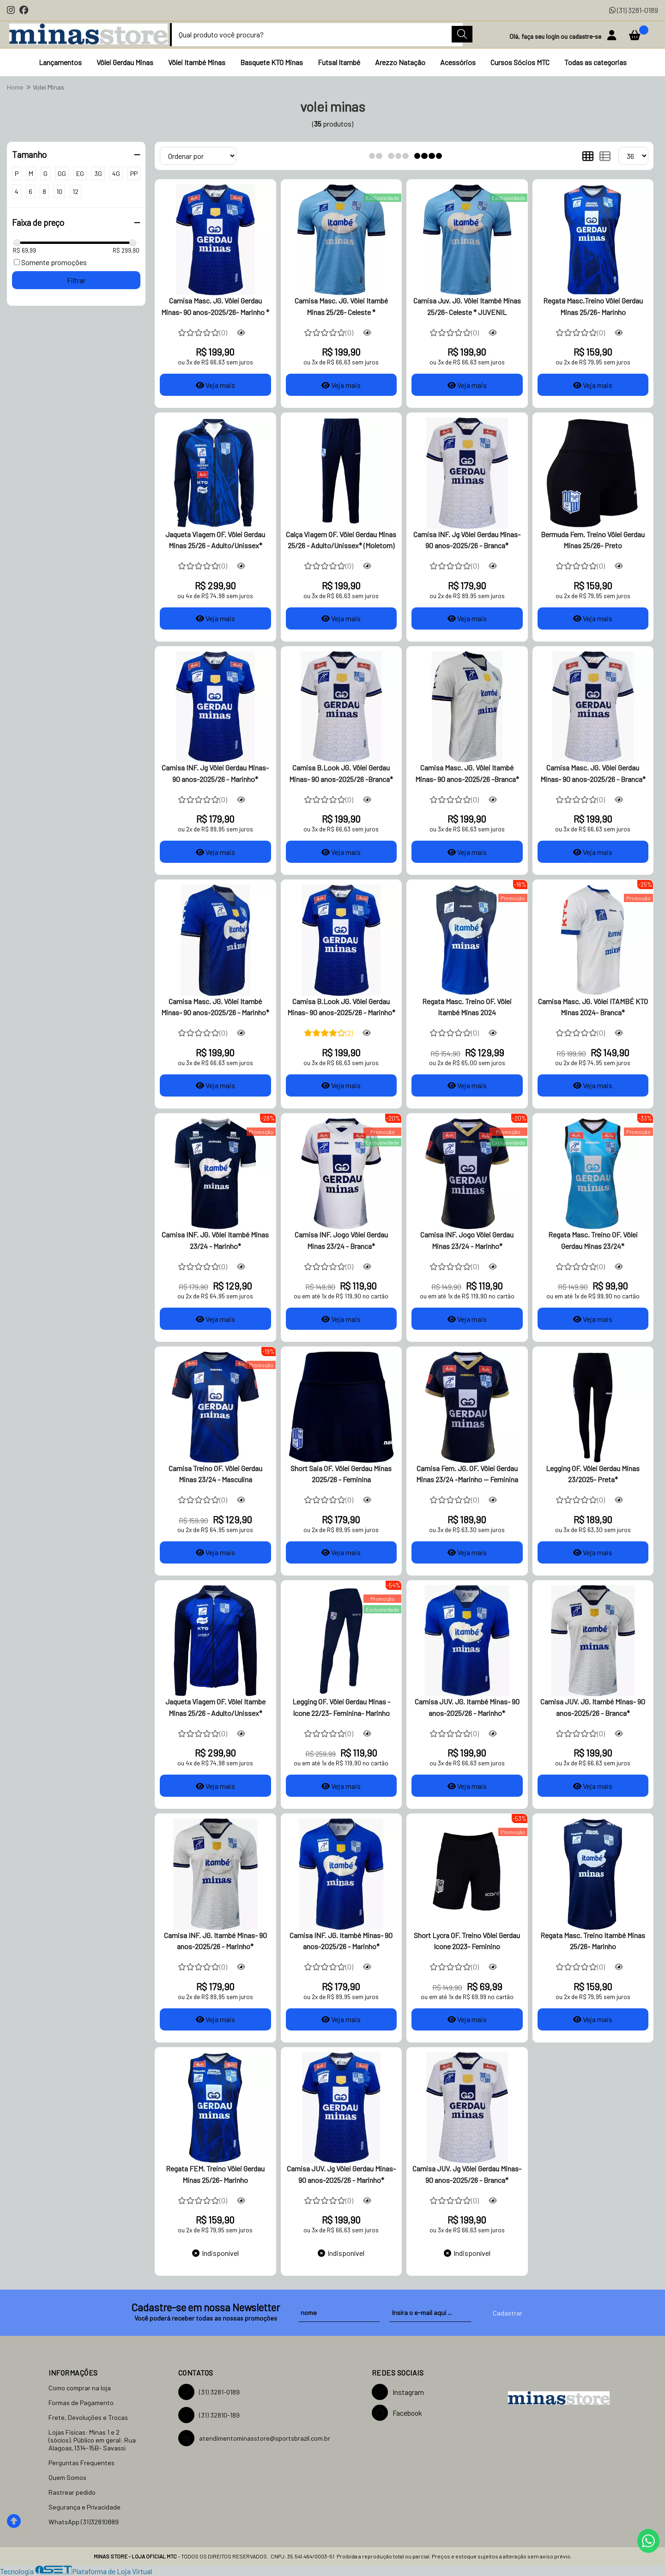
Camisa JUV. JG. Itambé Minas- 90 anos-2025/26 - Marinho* (467, 1707)
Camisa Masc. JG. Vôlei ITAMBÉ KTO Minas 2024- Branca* (593, 1007)
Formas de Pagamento (81, 2402)
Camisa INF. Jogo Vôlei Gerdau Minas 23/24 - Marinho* (467, 1240)
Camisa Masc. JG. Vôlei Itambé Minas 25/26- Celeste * (341, 306)
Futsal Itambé (339, 62)
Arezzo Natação (400, 62)
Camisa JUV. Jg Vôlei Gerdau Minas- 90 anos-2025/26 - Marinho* (341, 2174)
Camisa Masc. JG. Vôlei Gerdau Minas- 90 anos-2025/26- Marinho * (215, 306)
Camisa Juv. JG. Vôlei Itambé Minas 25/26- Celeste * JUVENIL (467, 306)
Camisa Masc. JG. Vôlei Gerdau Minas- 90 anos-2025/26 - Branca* (593, 773)
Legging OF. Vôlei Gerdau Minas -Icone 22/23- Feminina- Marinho (341, 1707)
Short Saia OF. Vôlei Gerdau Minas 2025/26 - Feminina (341, 1474)
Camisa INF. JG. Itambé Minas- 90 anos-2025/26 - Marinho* (215, 1941)
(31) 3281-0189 (633, 10)
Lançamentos (60, 62)
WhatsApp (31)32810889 (83, 2522)
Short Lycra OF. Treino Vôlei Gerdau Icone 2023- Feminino (467, 1941)
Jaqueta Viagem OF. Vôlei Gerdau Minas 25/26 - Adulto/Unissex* (215, 540)
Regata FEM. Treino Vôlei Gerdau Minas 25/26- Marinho (215, 2174)
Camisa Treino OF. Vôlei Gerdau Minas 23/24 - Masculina (215, 1474)
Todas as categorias (595, 62)
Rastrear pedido (72, 2492)
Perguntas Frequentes (81, 2463)
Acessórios (458, 62)
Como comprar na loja (79, 2388)
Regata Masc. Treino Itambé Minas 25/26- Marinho (592, 1941)
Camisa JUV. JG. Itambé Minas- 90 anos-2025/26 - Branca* (592, 1707)
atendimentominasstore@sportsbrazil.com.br (254, 2438)
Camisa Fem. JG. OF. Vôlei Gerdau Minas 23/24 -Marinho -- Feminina (467, 1474)
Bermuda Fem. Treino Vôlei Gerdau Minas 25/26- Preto (593, 540)
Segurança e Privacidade (84, 2507)
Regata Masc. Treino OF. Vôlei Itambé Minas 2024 (467, 1007)
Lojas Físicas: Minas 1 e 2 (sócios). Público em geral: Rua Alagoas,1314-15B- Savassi (92, 2440)
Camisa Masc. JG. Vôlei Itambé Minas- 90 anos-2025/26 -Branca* (467, 773)
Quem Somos (67, 2477)
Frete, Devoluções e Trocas (88, 2417)
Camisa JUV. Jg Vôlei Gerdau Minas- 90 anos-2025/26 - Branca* (466, 2174)
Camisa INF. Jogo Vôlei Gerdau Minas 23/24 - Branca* (341, 1240)
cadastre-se (586, 36)
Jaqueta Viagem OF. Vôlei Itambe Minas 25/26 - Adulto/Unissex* (215, 1707)
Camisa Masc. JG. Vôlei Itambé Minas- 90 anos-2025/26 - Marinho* (215, 1007)
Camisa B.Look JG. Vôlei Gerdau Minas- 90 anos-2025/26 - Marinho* (341, 1007)
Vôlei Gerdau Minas (125, 62)
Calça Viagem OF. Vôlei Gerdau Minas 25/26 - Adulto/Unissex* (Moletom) (341, 540)
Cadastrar (507, 2313)
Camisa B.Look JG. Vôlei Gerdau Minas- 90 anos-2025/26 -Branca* (341, 773)
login (553, 36)
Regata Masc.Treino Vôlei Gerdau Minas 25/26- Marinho (593, 306)
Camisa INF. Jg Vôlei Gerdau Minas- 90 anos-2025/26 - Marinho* (215, 773)
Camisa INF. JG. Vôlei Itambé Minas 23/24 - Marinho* (215, 1240)
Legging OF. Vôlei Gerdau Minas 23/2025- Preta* (593, 1474)
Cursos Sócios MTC (520, 62)
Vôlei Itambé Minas (196, 62)
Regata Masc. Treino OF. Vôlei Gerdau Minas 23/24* (593, 1240)
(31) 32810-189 (209, 2415)
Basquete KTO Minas (271, 62)
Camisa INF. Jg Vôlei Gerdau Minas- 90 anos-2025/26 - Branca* (466, 540)
